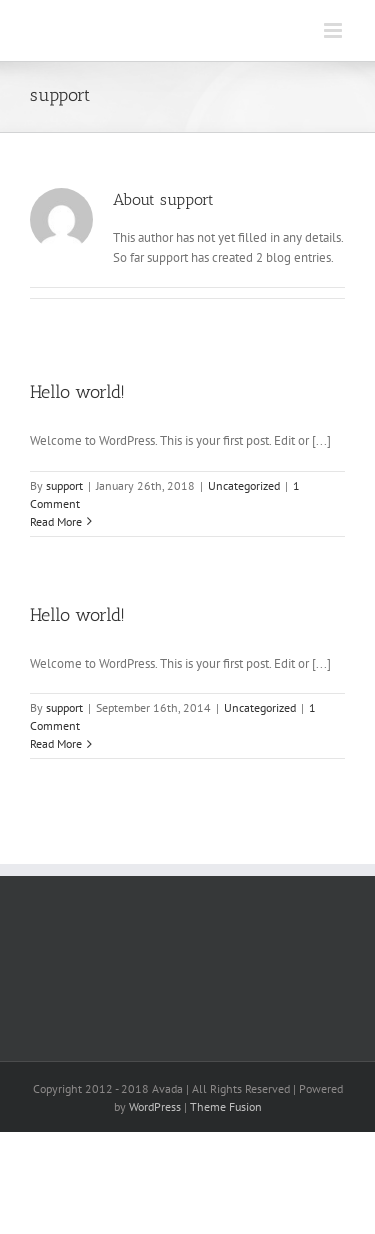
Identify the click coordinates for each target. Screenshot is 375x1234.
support (64, 485)
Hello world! (77, 392)
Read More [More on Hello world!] (56, 521)
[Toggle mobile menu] (334, 30)
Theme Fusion (226, 1106)
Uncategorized (244, 485)
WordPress (155, 1106)
